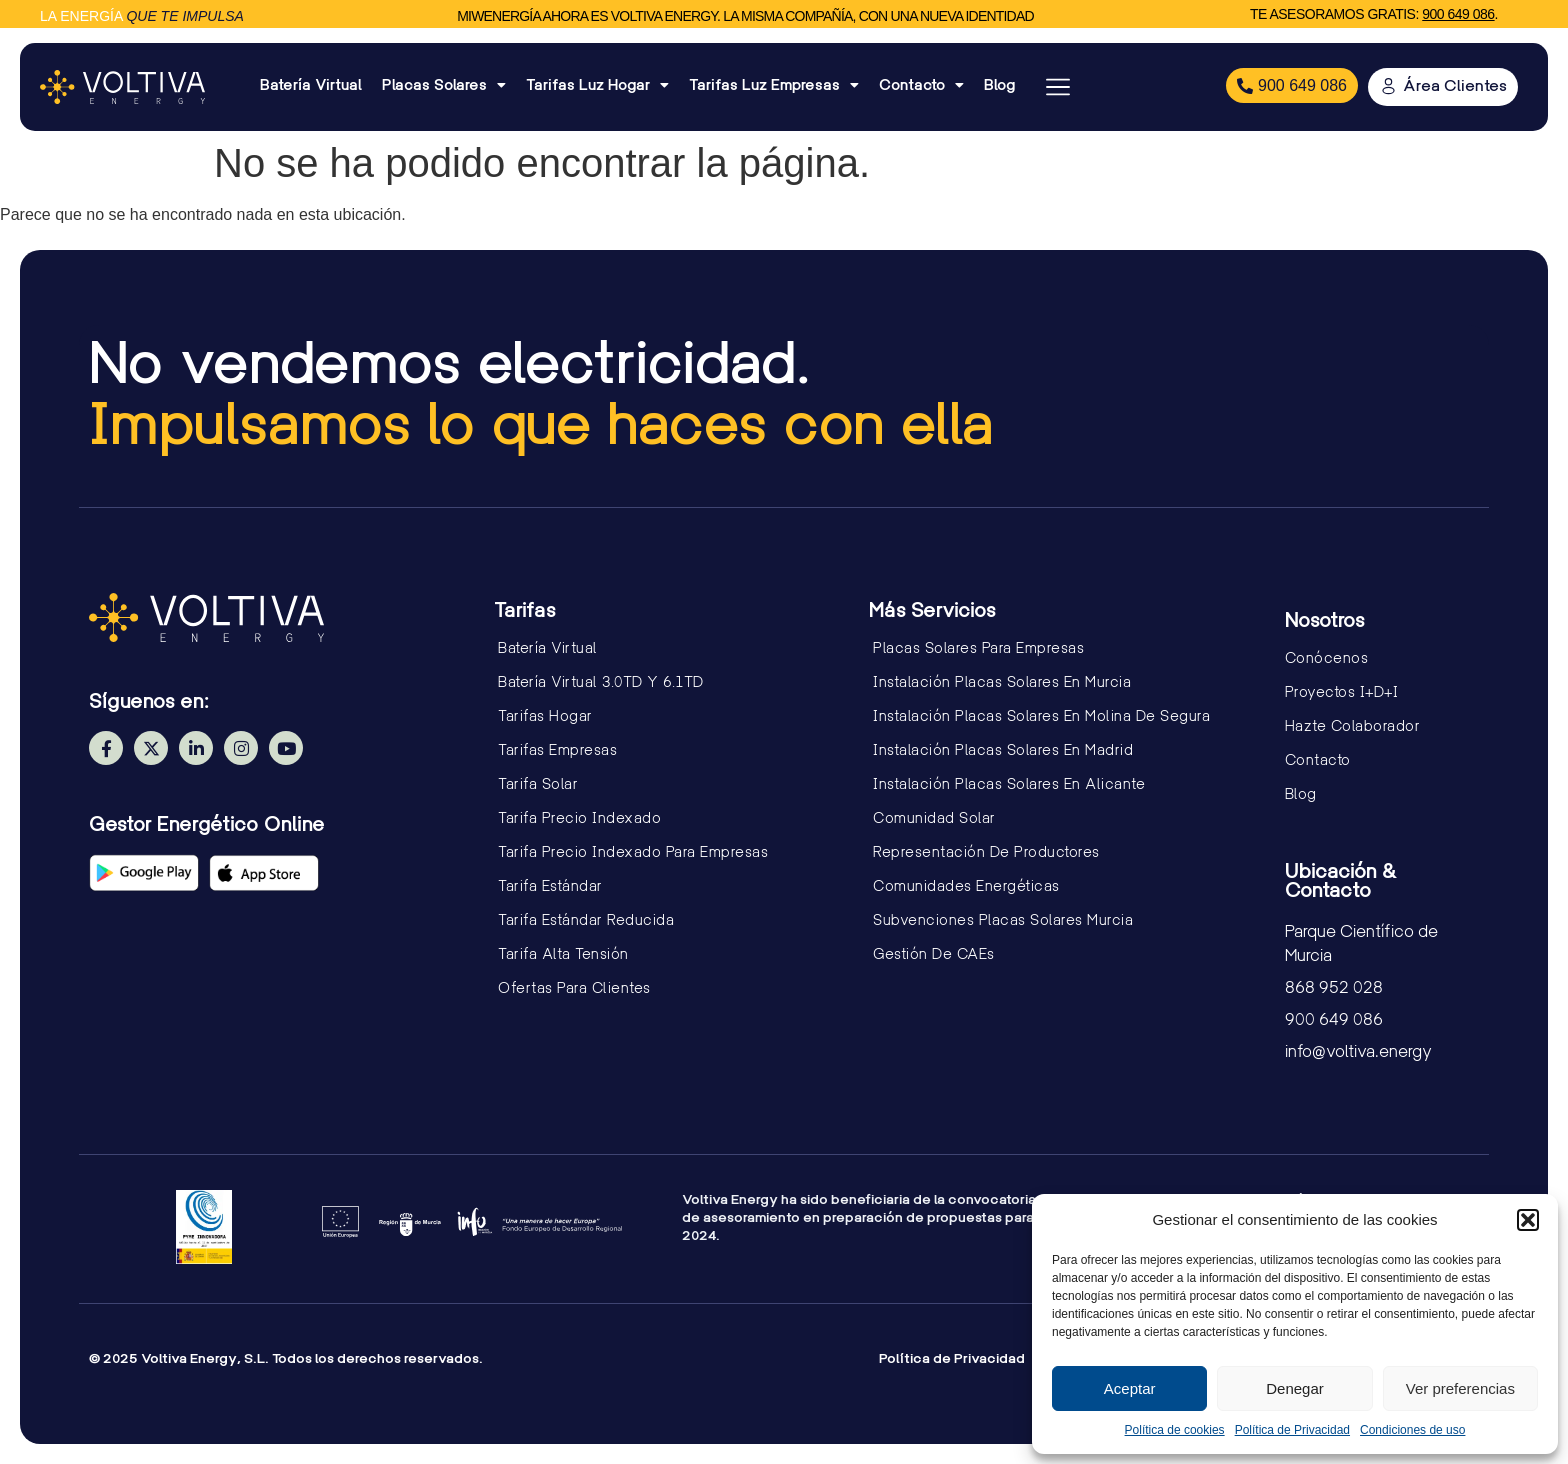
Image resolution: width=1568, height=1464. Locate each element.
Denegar (1295, 1388)
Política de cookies (1175, 1430)
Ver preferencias (1460, 1388)
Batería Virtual (311, 84)
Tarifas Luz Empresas (774, 85)
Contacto (921, 85)
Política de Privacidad (1292, 1430)
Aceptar (1130, 1388)
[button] (1528, 1220)
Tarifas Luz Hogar (597, 85)
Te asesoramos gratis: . (1374, 14)
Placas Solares (444, 85)
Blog (999, 84)
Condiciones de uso (1412, 1430)
